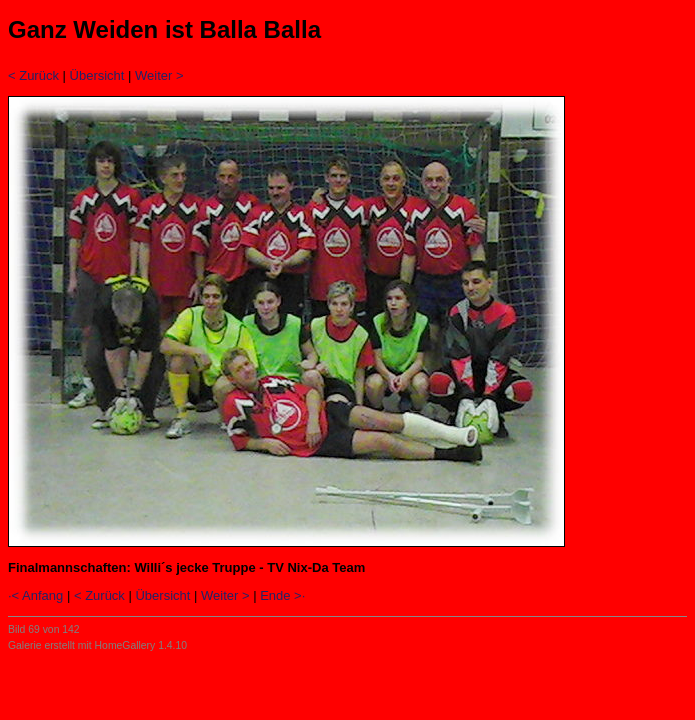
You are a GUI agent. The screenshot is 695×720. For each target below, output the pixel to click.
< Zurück (33, 75)
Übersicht (97, 75)
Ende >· (282, 595)
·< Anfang (35, 595)
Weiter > (159, 75)
